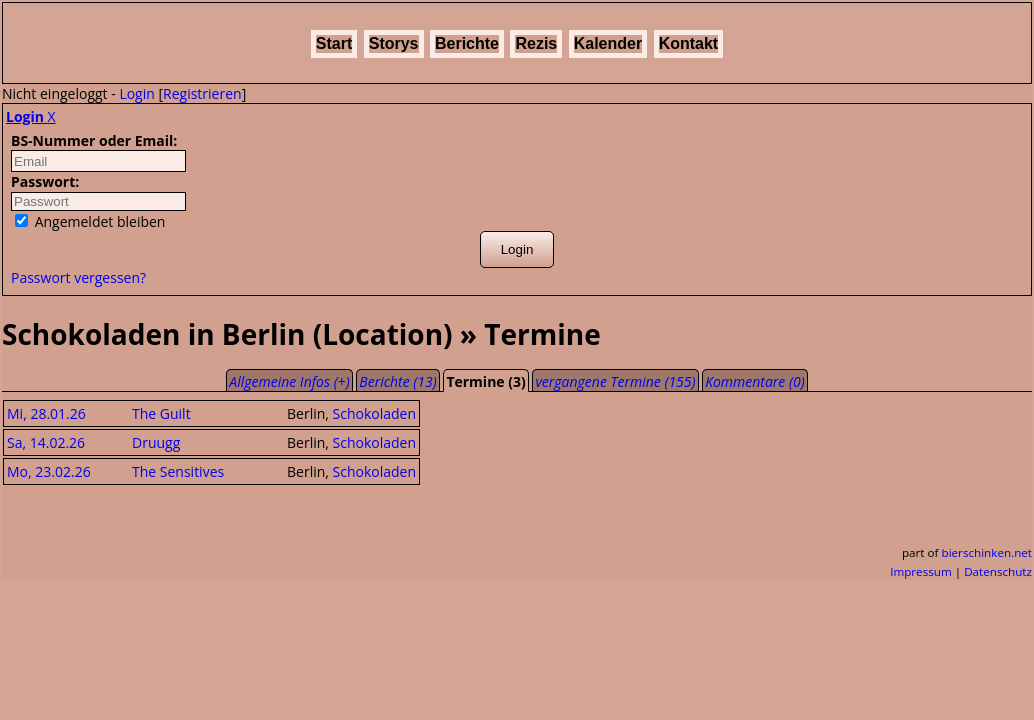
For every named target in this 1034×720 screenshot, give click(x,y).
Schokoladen (375, 413)
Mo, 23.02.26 (49, 471)
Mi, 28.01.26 (46, 413)
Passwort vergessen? (78, 277)
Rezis (536, 43)
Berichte (467, 43)
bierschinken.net (987, 552)
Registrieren (202, 93)
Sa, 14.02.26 (46, 442)
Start (334, 43)
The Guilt (161, 413)
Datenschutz (998, 571)
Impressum (921, 571)
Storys (394, 43)
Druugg (156, 442)
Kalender (608, 43)
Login (136, 93)
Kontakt (689, 43)
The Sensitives (178, 471)
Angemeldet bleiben (90, 221)
